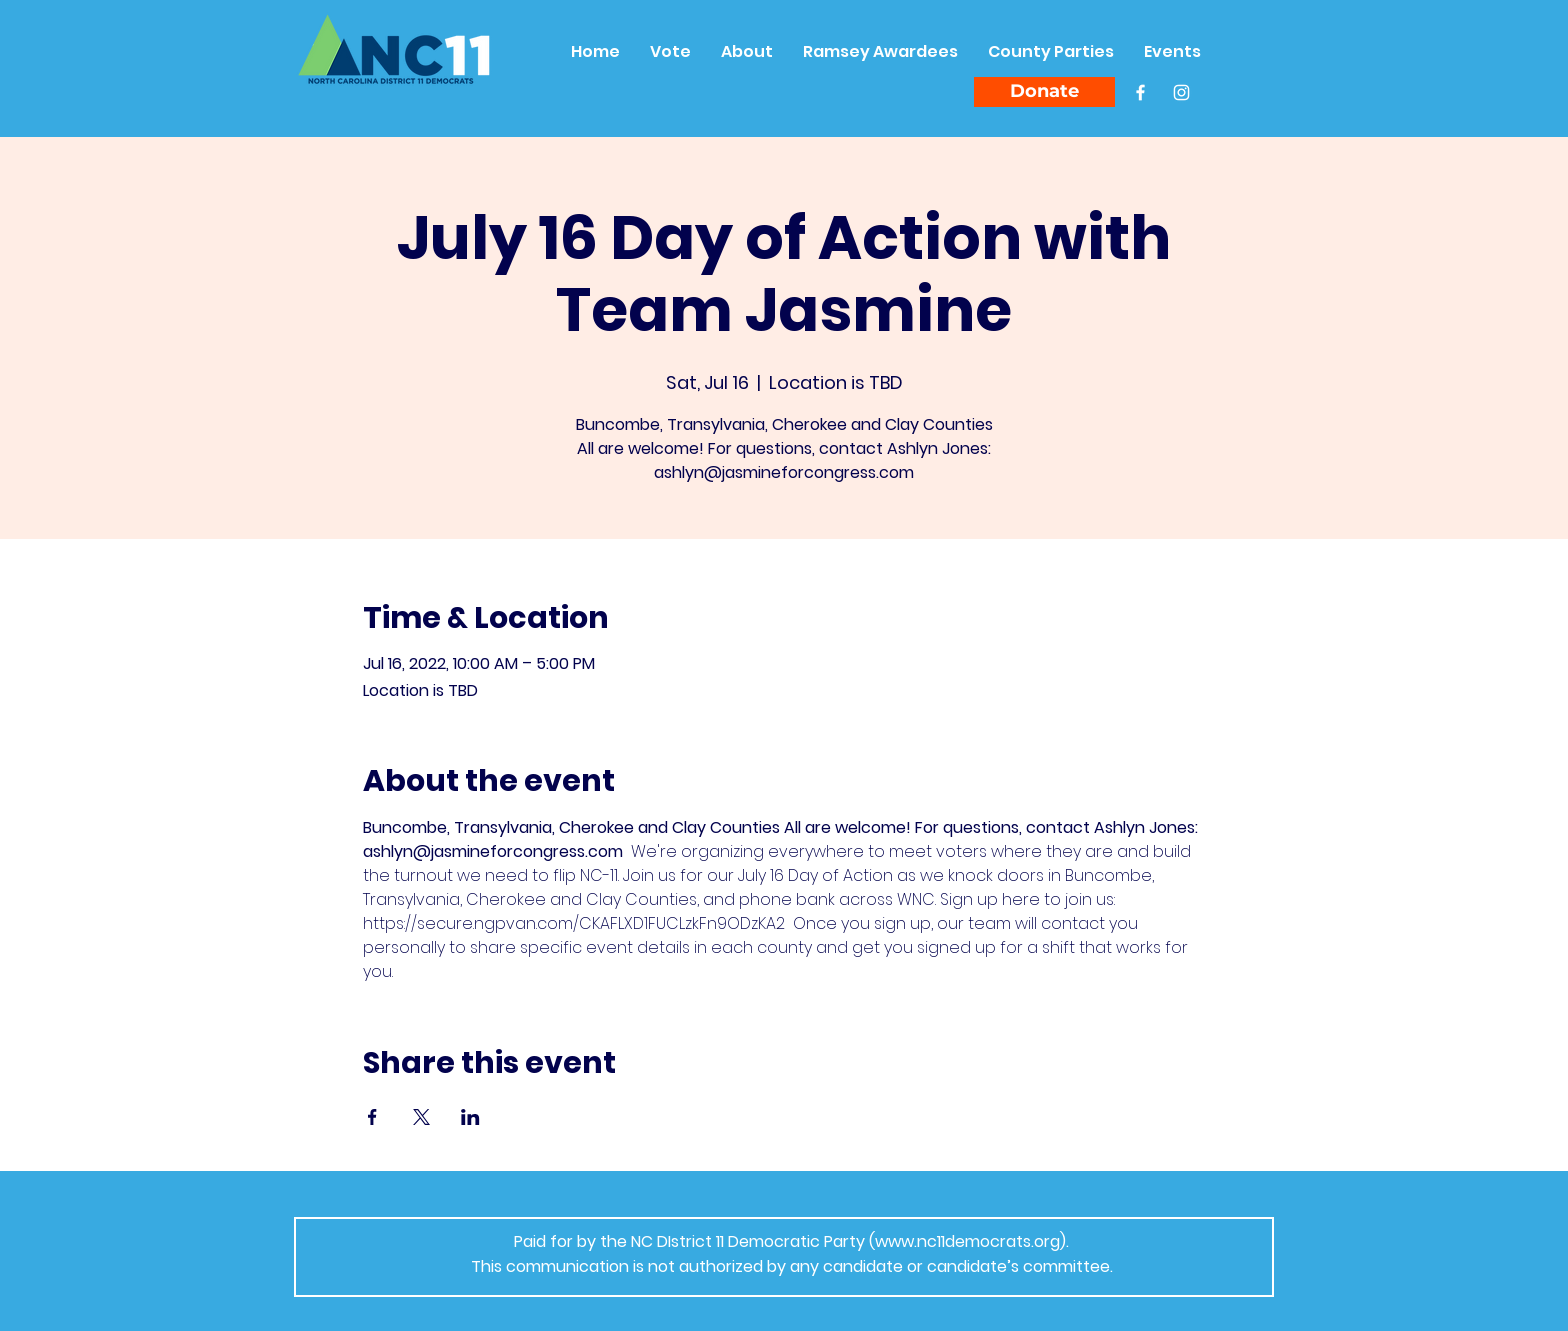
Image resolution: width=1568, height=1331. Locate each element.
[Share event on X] (421, 1117)
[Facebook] (1140, 92)
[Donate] (1044, 92)
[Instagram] (1181, 92)
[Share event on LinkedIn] (470, 1117)
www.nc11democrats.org (967, 1241)
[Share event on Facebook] (372, 1117)
